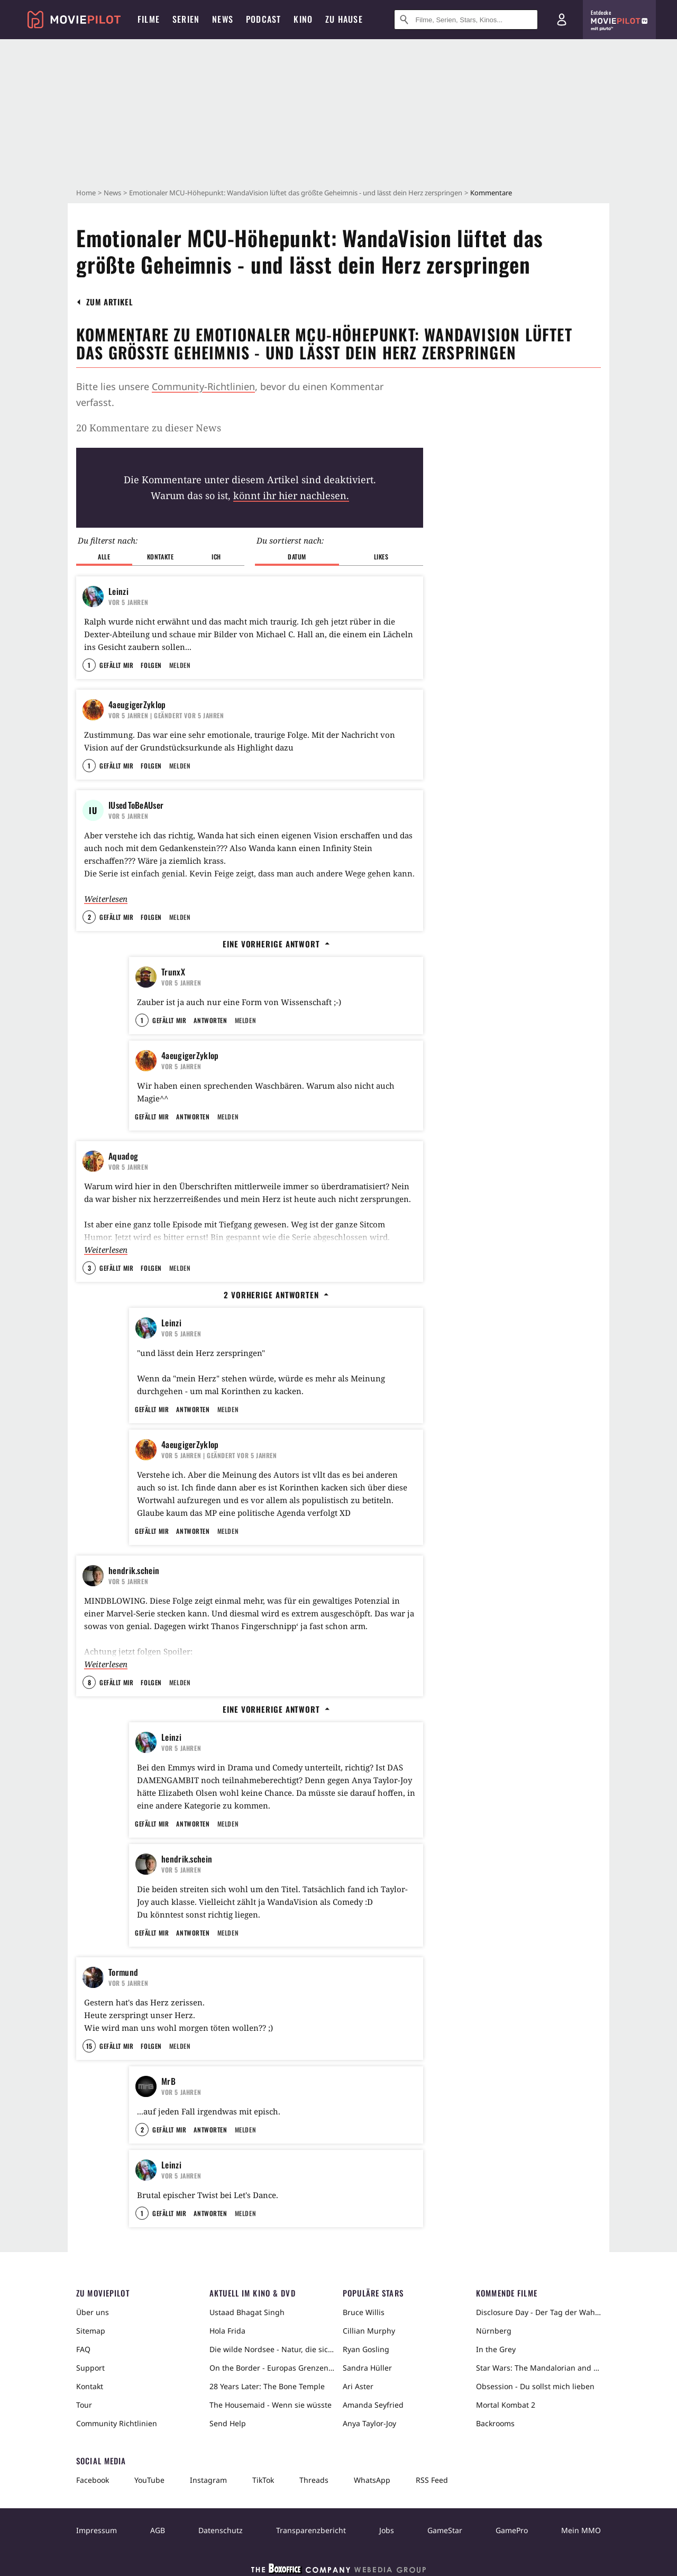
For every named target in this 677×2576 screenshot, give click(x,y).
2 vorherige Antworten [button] (276, 1294)
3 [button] (89, 1267)
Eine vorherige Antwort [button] (276, 944)
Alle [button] (104, 556)
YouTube (149, 2480)
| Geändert (166, 715)
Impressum (96, 2530)
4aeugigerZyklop (137, 704)
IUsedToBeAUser (135, 805)
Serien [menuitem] (185, 19)
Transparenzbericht (311, 2530)
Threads (313, 2480)
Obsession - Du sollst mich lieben (535, 2386)
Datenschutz (220, 2530)
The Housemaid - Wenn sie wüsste (270, 2405)
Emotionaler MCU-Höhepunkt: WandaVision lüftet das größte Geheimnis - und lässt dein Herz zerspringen (295, 192)
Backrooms (495, 2423)
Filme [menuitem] (149, 19)
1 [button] (89, 665)
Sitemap (90, 2331)
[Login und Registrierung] (561, 19)
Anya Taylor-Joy (369, 2423)
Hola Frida (227, 2331)
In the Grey (496, 2349)
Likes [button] (381, 556)
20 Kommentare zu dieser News (148, 427)
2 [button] (89, 916)
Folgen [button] (151, 665)
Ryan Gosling (366, 2349)
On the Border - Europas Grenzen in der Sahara (271, 2368)
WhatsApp (372, 2480)
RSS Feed (432, 2480)
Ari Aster (358, 2386)
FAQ (83, 2349)
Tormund (123, 1972)
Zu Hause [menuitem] (344, 19)
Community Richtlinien (116, 2423)
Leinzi (118, 591)
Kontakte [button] (160, 556)
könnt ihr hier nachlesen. (291, 495)
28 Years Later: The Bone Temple (267, 2386)
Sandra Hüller (367, 2368)
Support (90, 2368)
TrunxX (173, 971)
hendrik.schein (133, 1570)
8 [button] (89, 1682)
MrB (168, 2081)
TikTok (263, 2480)
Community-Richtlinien (203, 386)
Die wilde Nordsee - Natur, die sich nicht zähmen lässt (271, 2349)
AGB (157, 2530)
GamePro (512, 2530)
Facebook (92, 2480)
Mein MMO (581, 2530)
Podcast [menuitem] (263, 19)
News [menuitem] (222, 19)
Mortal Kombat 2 (505, 2405)
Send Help (227, 2423)
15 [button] (89, 2045)
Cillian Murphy (369, 2331)
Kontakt (89, 2386)
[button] (109, 302)
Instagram (208, 2480)
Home (86, 192)
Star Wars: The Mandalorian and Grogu (538, 2368)
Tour (84, 2405)
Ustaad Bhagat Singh (247, 2312)
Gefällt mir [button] (116, 665)
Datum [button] (297, 556)
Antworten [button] (210, 1020)
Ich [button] (216, 556)
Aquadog (123, 1156)
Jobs (386, 2530)
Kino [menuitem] (303, 19)
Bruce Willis (364, 2312)
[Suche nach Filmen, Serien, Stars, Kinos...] (466, 20)
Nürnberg (493, 2331)
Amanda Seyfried (373, 2405)
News (112, 192)
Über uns (92, 2312)
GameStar (444, 2530)
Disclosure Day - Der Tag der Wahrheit (538, 2312)
